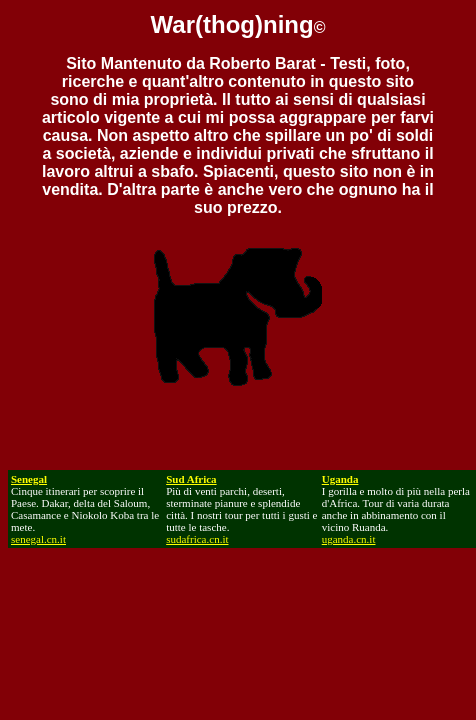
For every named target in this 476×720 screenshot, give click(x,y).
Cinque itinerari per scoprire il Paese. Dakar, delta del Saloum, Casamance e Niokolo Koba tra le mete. (85, 509)
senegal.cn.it (38, 539)
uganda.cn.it (349, 539)
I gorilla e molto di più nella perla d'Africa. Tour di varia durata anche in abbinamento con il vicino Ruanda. (396, 509)
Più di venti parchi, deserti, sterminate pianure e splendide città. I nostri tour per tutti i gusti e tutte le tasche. (241, 515)
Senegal (29, 479)
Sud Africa (191, 479)
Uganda (340, 479)
